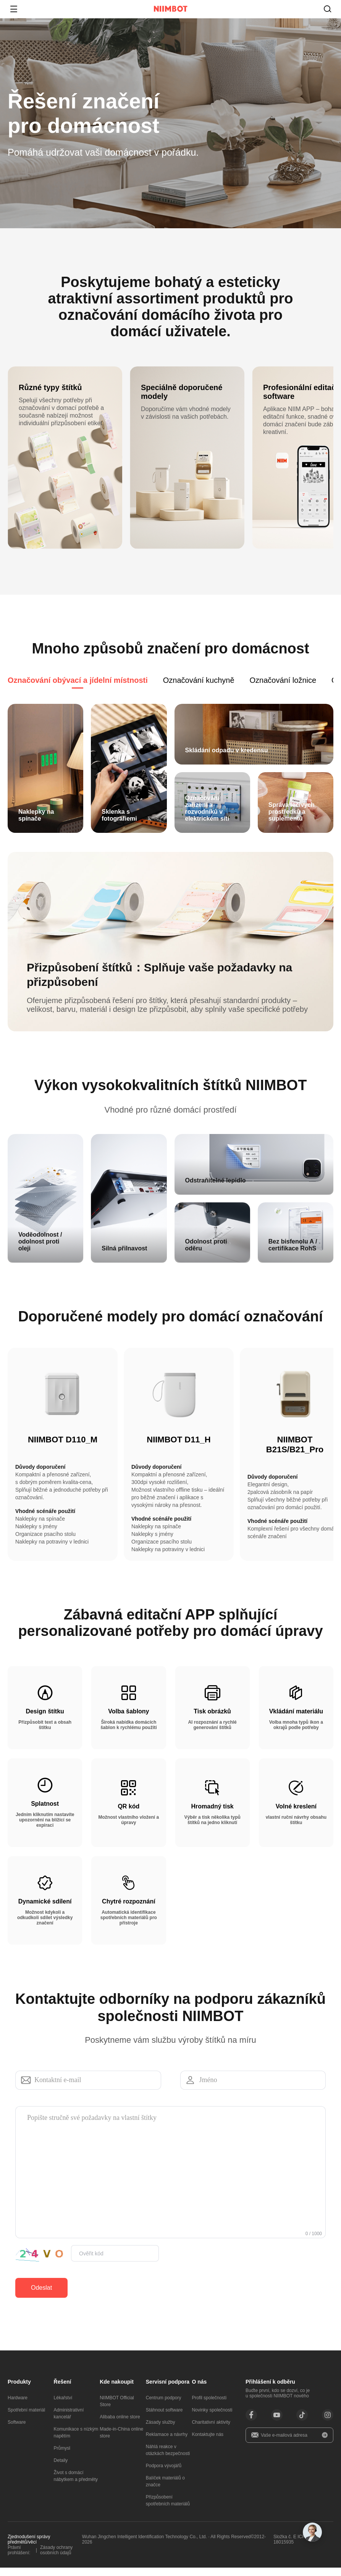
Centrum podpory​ (163, 2406)
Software (17, 2430)
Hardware (17, 2406)
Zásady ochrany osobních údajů (56, 2558)
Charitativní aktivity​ (211, 2430)
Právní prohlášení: (19, 2558)
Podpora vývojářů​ (163, 2474)
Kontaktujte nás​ (207, 2442)
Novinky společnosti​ (212, 2418)
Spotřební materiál (26, 2418)
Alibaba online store (120, 2425)
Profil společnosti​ (209, 2406)
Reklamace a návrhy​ (166, 2442)
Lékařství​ (63, 2406)
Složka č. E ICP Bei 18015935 (293, 2547)
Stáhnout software (164, 2418)
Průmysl (62, 2456)
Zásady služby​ (160, 2430)
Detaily (61, 2468)
